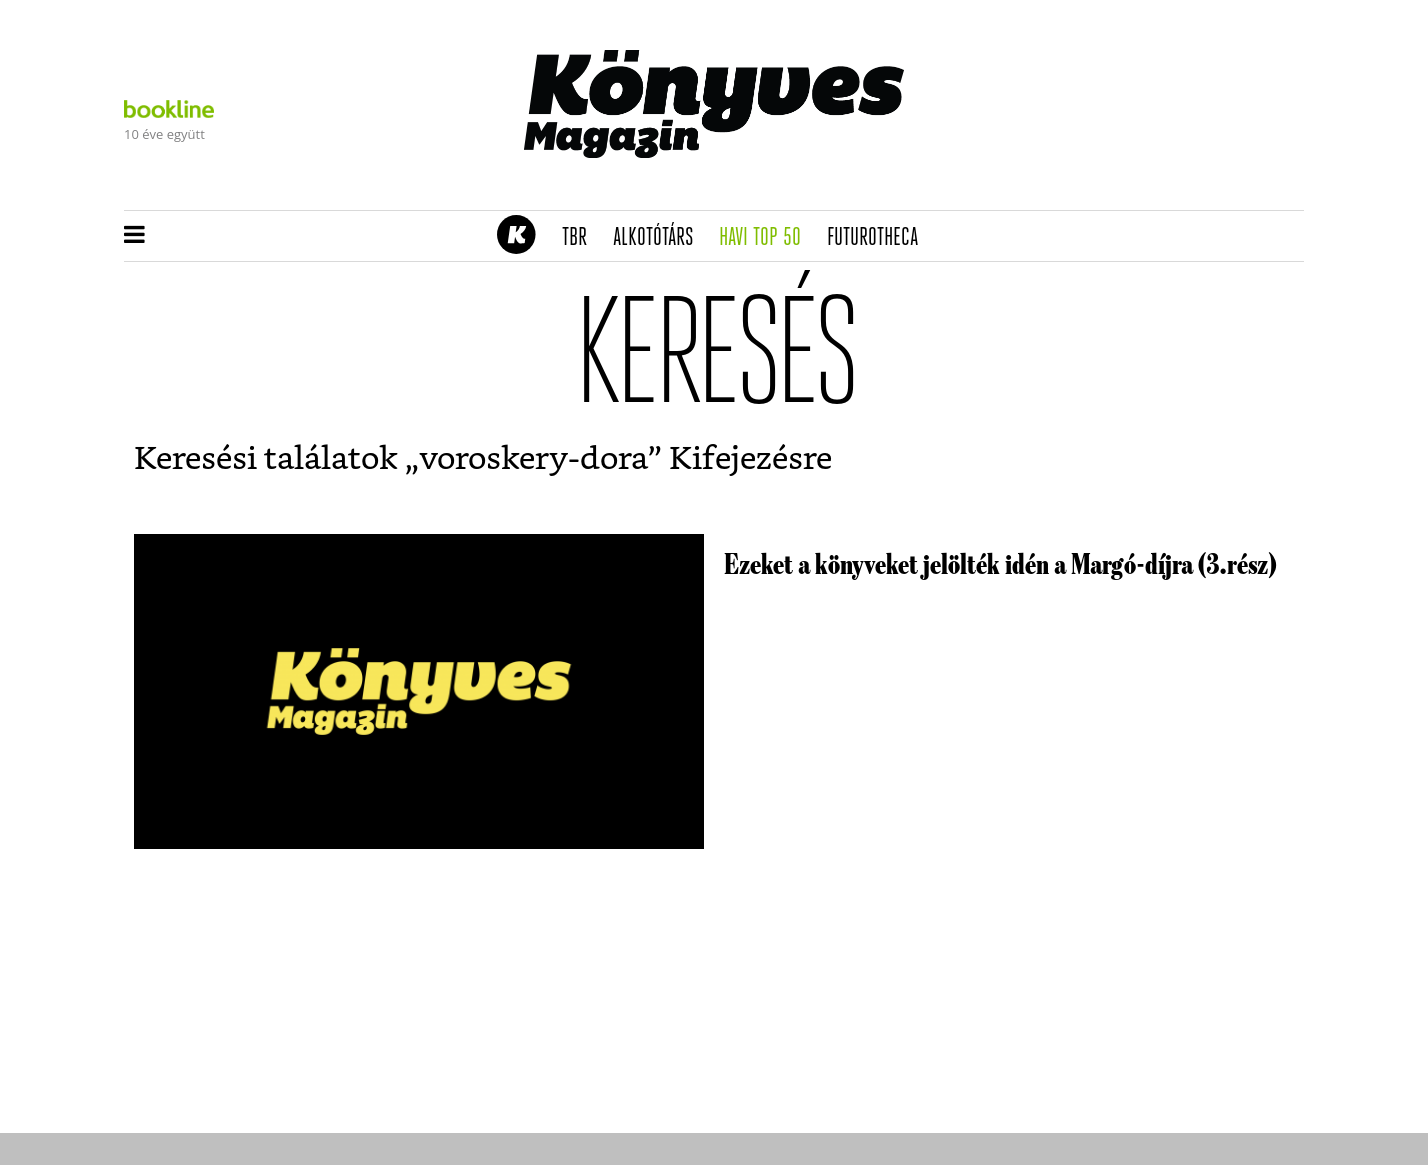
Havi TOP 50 (766, 238)
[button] (134, 236)
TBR (581, 238)
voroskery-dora (533, 459)
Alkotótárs (660, 238)
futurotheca (879, 238)
